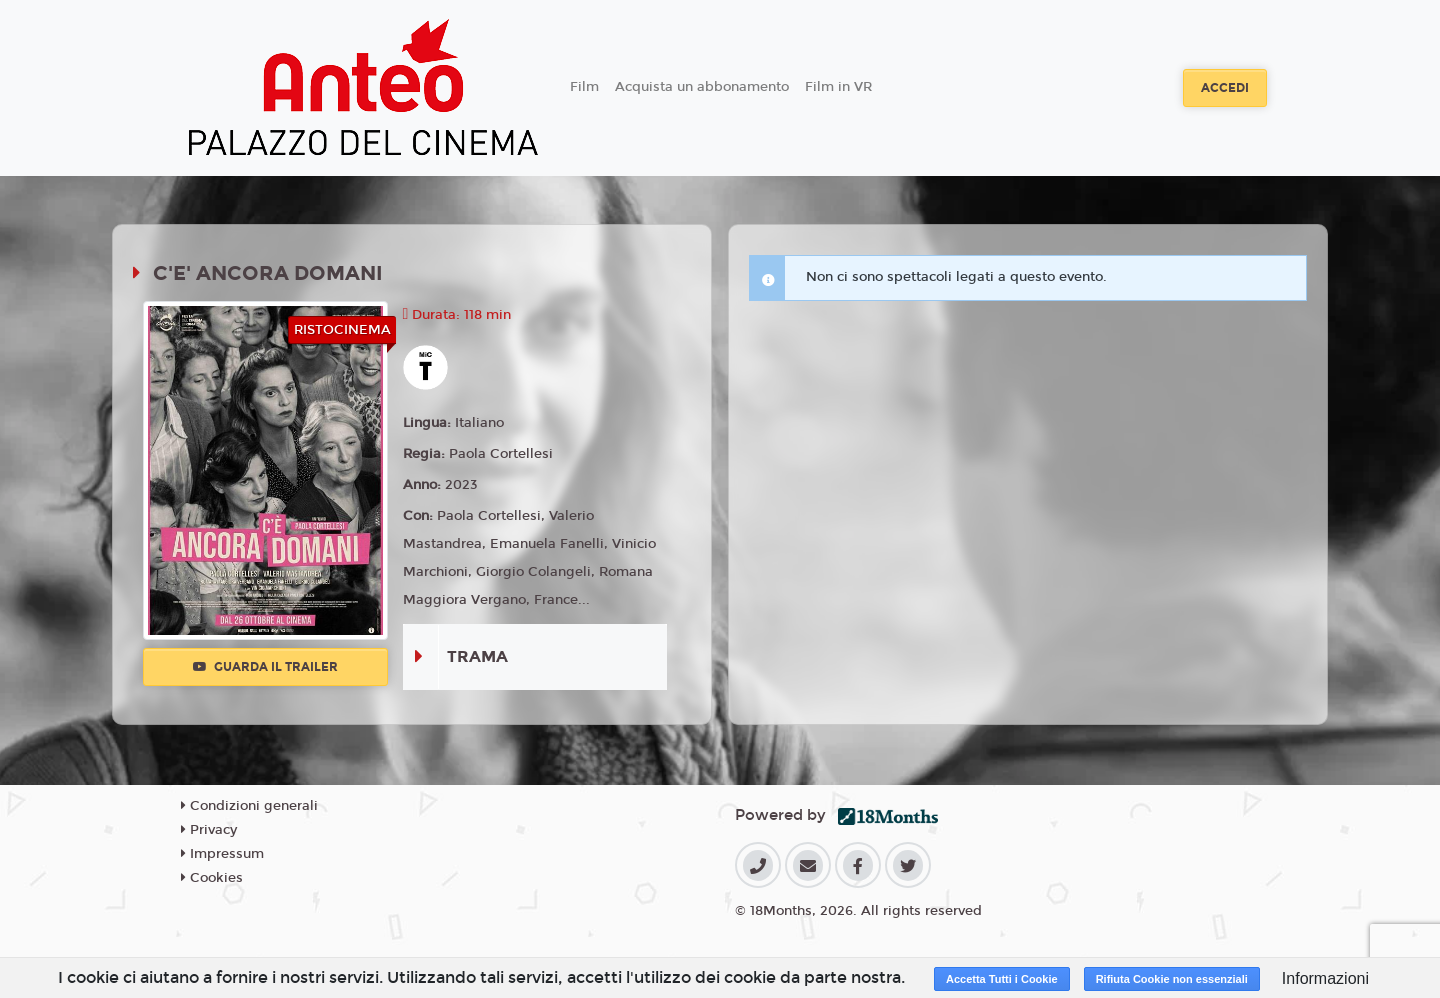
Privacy (209, 830)
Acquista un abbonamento (702, 87)
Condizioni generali (249, 806)
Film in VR (838, 87)
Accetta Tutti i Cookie (1002, 979)
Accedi (1225, 88)
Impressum (222, 854)
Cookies (212, 878)
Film (584, 87)
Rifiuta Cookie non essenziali (1172, 979)
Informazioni (1325, 978)
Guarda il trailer (265, 667)
